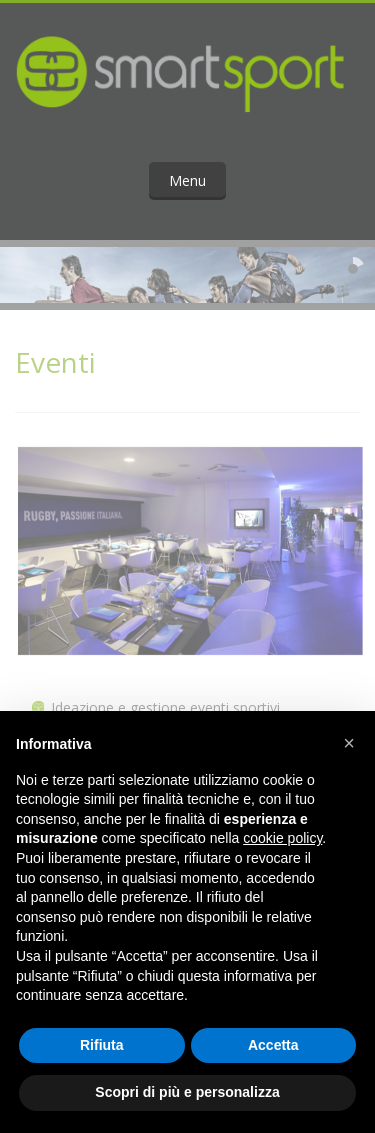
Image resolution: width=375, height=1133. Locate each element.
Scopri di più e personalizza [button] (187, 1092)
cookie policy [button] (282, 838)
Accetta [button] (273, 1045)
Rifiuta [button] (102, 1045)
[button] (349, 743)
